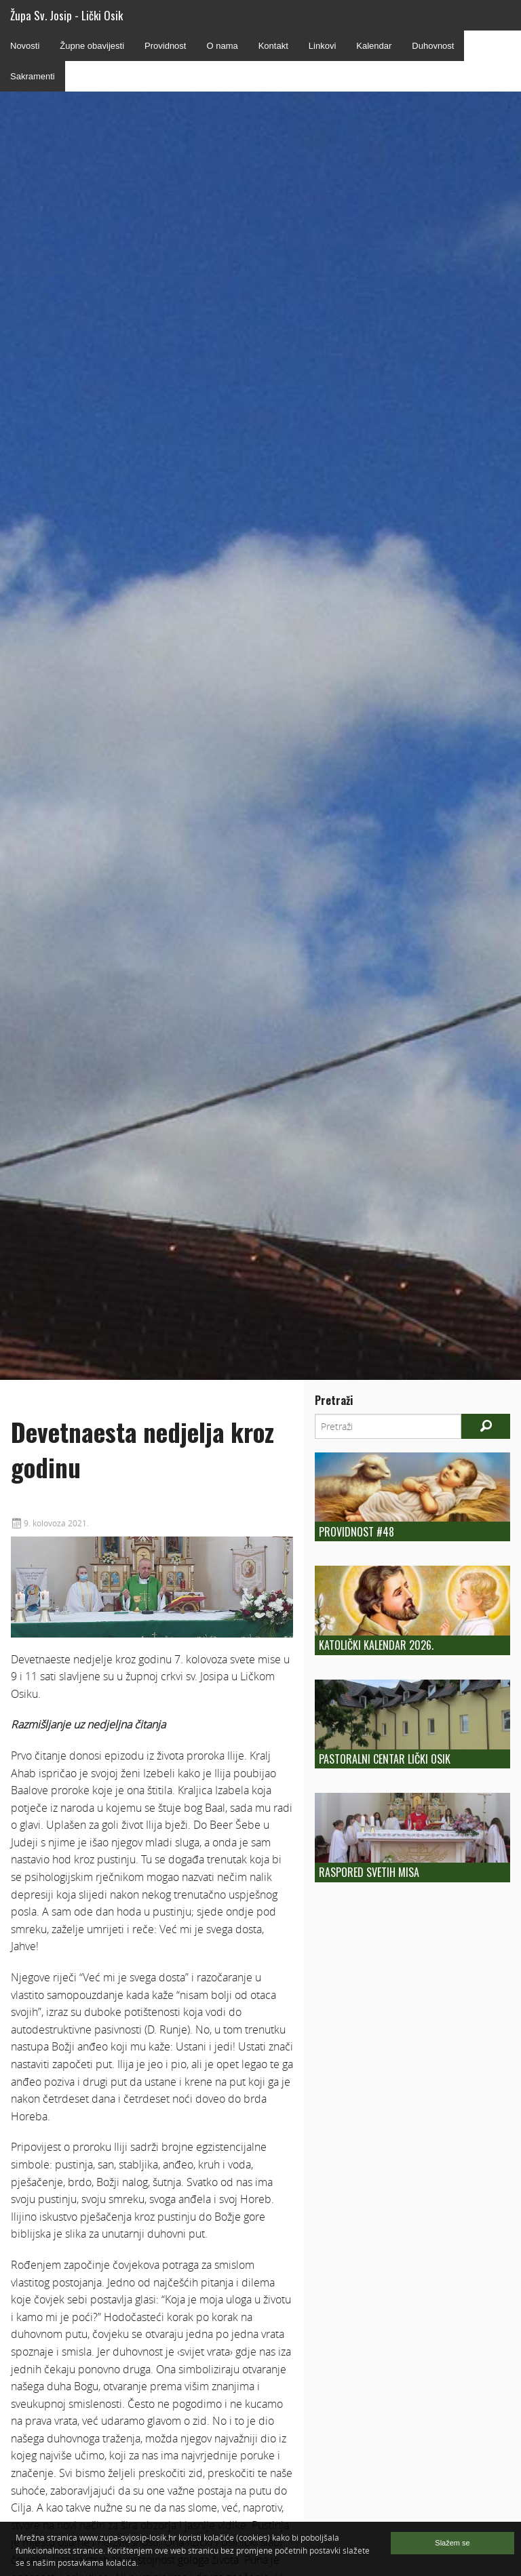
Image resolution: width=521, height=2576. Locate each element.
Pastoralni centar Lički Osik (384, 1759)
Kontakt (273, 46)
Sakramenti (32, 76)
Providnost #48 (356, 1532)
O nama (221, 46)
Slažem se (452, 2543)
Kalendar (373, 46)
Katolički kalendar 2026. (376, 1645)
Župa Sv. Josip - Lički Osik (66, 15)
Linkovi (322, 46)
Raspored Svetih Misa (369, 1872)
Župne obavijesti (92, 46)
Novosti (24, 46)
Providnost (165, 46)
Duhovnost (433, 46)
